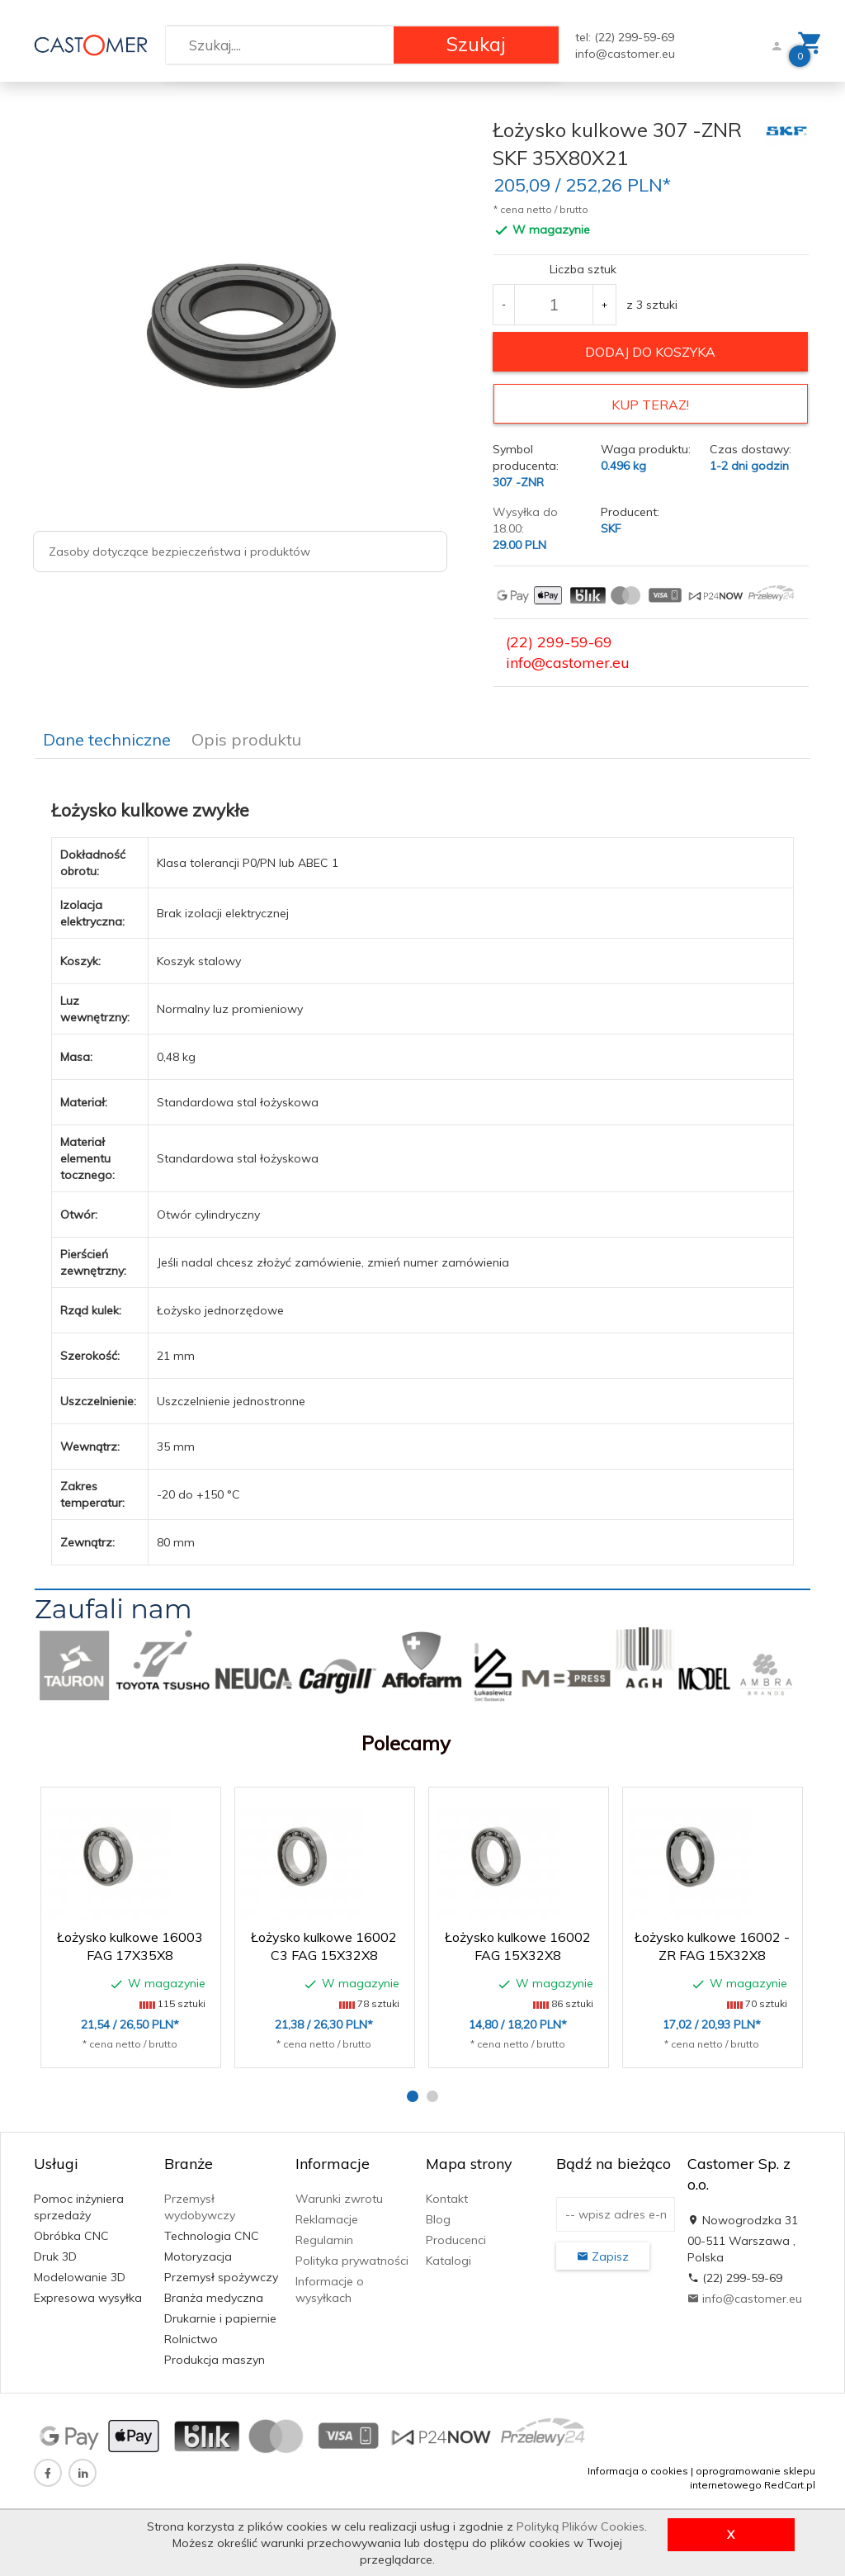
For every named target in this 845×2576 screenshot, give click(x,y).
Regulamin (324, 2235)
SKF (611, 524)
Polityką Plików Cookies (580, 2526)
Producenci (456, 2235)
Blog (438, 2215)
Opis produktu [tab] (246, 735)
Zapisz (603, 2252)
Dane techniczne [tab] (107, 735)
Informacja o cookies (638, 2466)
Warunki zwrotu (339, 2194)
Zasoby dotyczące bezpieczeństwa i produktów (179, 551)
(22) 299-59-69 (559, 637)
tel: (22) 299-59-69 (624, 37)
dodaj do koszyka (650, 351)
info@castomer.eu (625, 53)
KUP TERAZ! (650, 404)
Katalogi (448, 2256)
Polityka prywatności (351, 2256)
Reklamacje (326, 2215)
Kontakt (447, 2194)
